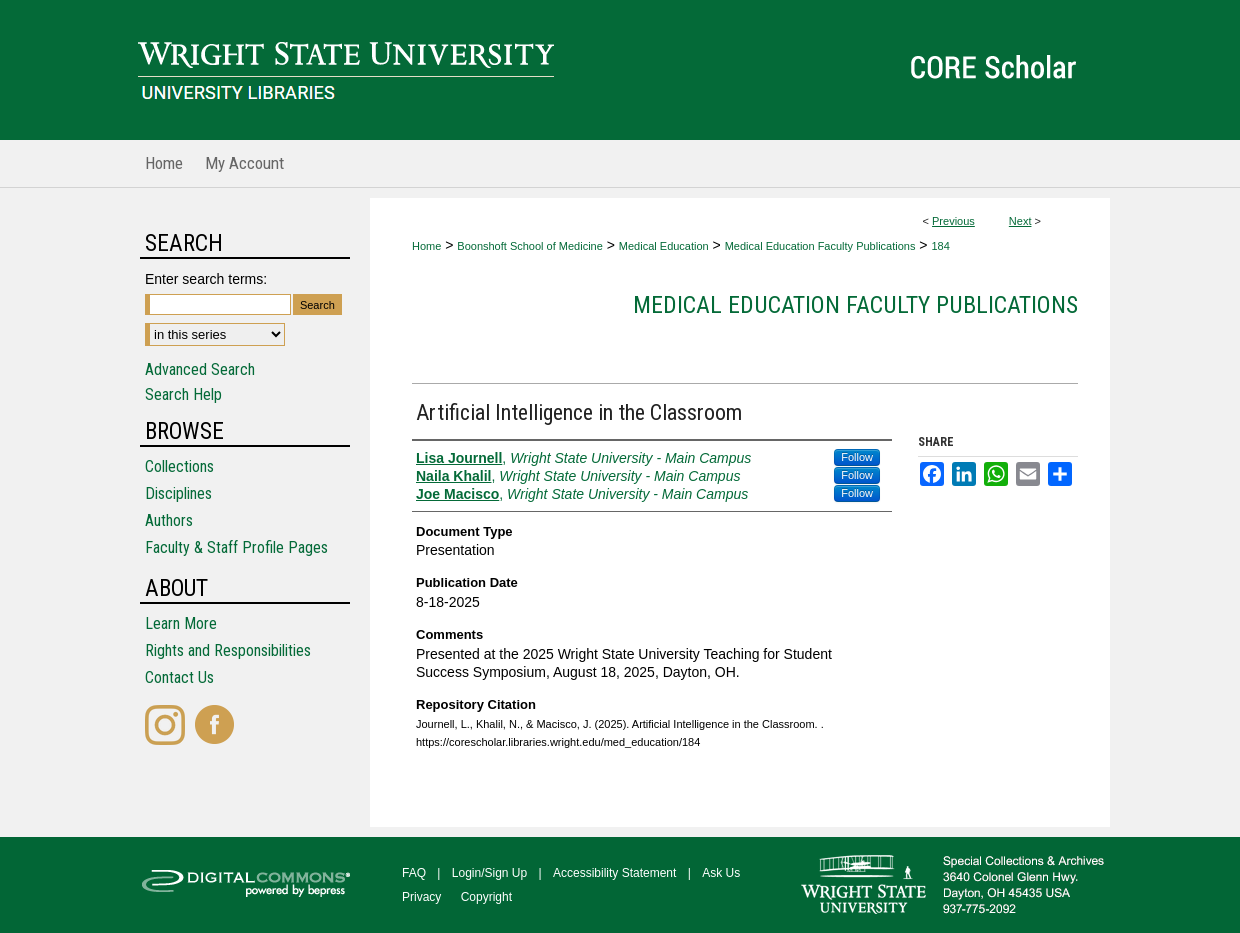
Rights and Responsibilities (228, 650)
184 (940, 246)
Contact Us (179, 677)
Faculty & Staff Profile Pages (236, 547)
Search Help (183, 394)
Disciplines (178, 493)
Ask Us (721, 873)
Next (1020, 221)
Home (426, 246)
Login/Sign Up (489, 873)
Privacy (421, 897)
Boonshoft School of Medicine (530, 246)
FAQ (414, 873)
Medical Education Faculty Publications (820, 246)
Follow (857, 457)
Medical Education (664, 246)
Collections (179, 466)
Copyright (486, 897)
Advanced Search (200, 369)
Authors (169, 520)
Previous (953, 221)
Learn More (181, 623)
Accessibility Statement (614, 873)
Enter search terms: (206, 279)
